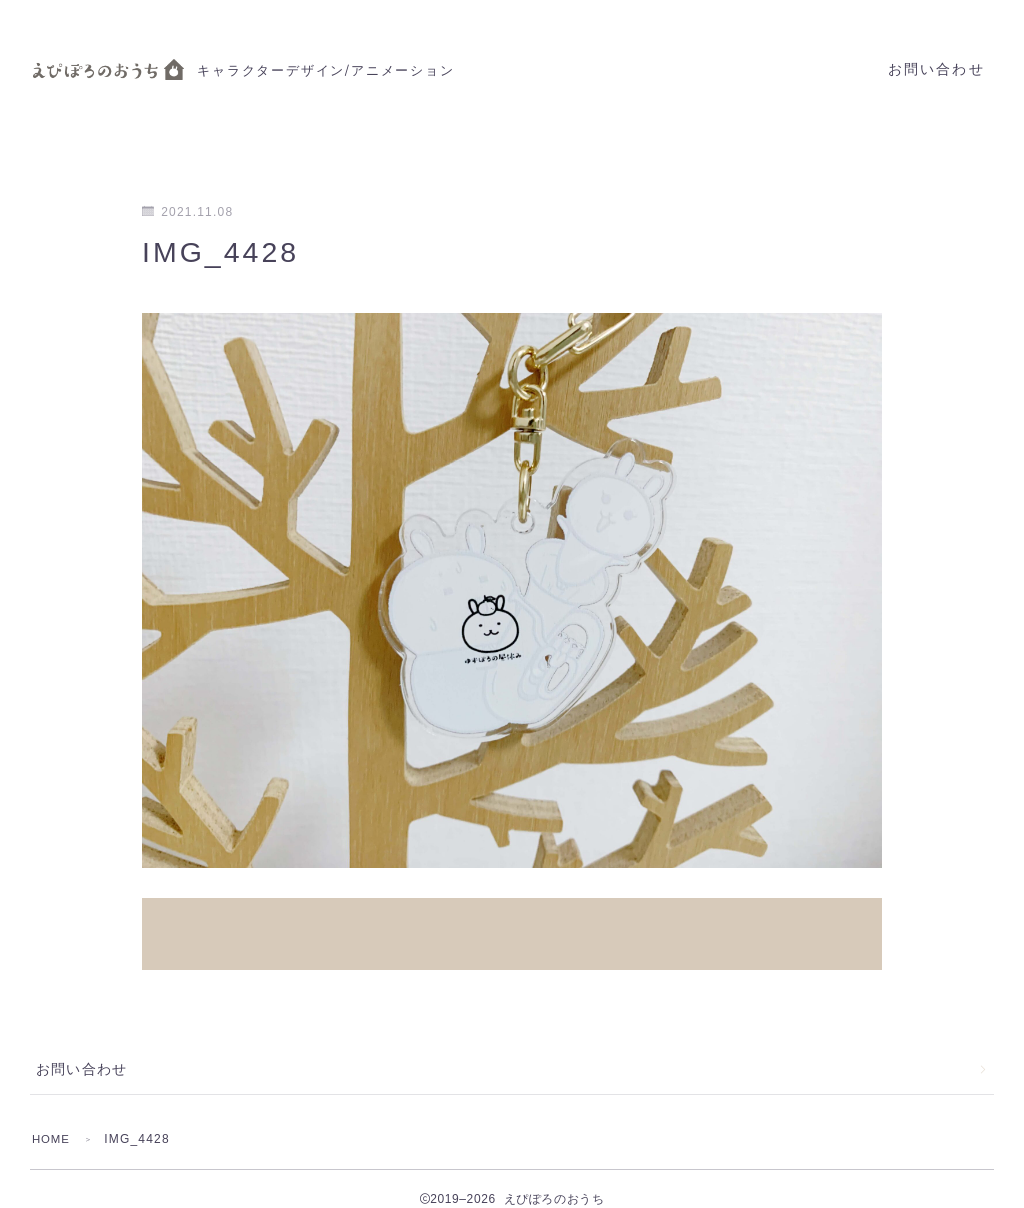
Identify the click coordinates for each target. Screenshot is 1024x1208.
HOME (52, 1118)
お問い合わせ (936, 69)
